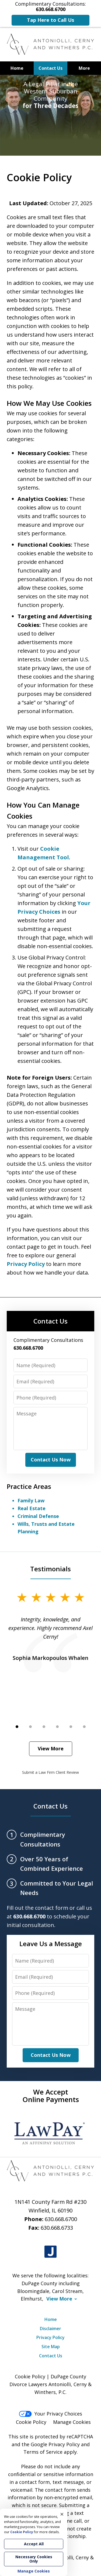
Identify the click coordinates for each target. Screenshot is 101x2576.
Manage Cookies (72, 2422)
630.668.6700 (61, 2219)
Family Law (31, 1500)
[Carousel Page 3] (44, 1726)
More (84, 68)
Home (17, 68)
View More (51, 1748)
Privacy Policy (26, 1264)
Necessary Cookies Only (33, 2559)
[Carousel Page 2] (30, 1726)
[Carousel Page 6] (84, 1726)
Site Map (50, 2347)
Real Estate (32, 1508)
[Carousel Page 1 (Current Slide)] (17, 1726)
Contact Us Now (51, 1459)
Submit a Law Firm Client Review (50, 1772)
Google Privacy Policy (55, 2444)
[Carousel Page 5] (71, 1726)
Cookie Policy (31, 2422)
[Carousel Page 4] (57, 1726)
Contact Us (50, 68)
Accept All (34, 2543)
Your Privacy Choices (50, 2413)
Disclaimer (50, 2328)
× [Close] (62, 2514)
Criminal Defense (38, 1516)
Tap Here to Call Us (50, 20)
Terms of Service (42, 2452)
